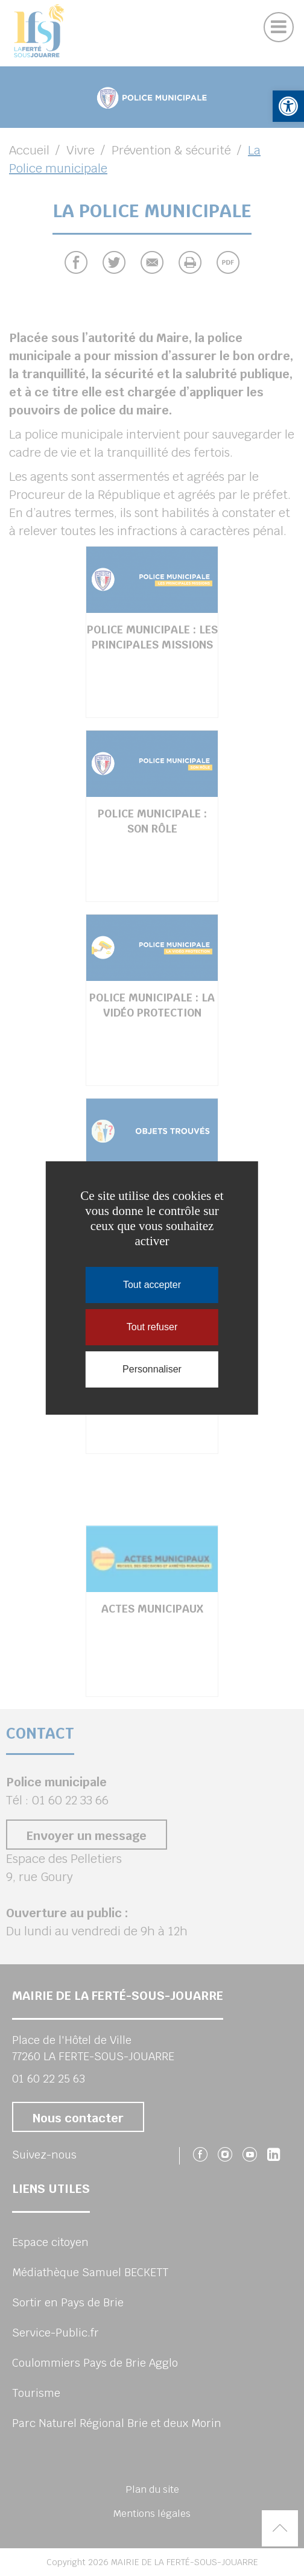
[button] (288, 106)
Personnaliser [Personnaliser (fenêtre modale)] (152, 1369)
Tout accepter (152, 1285)
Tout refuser (152, 1327)
